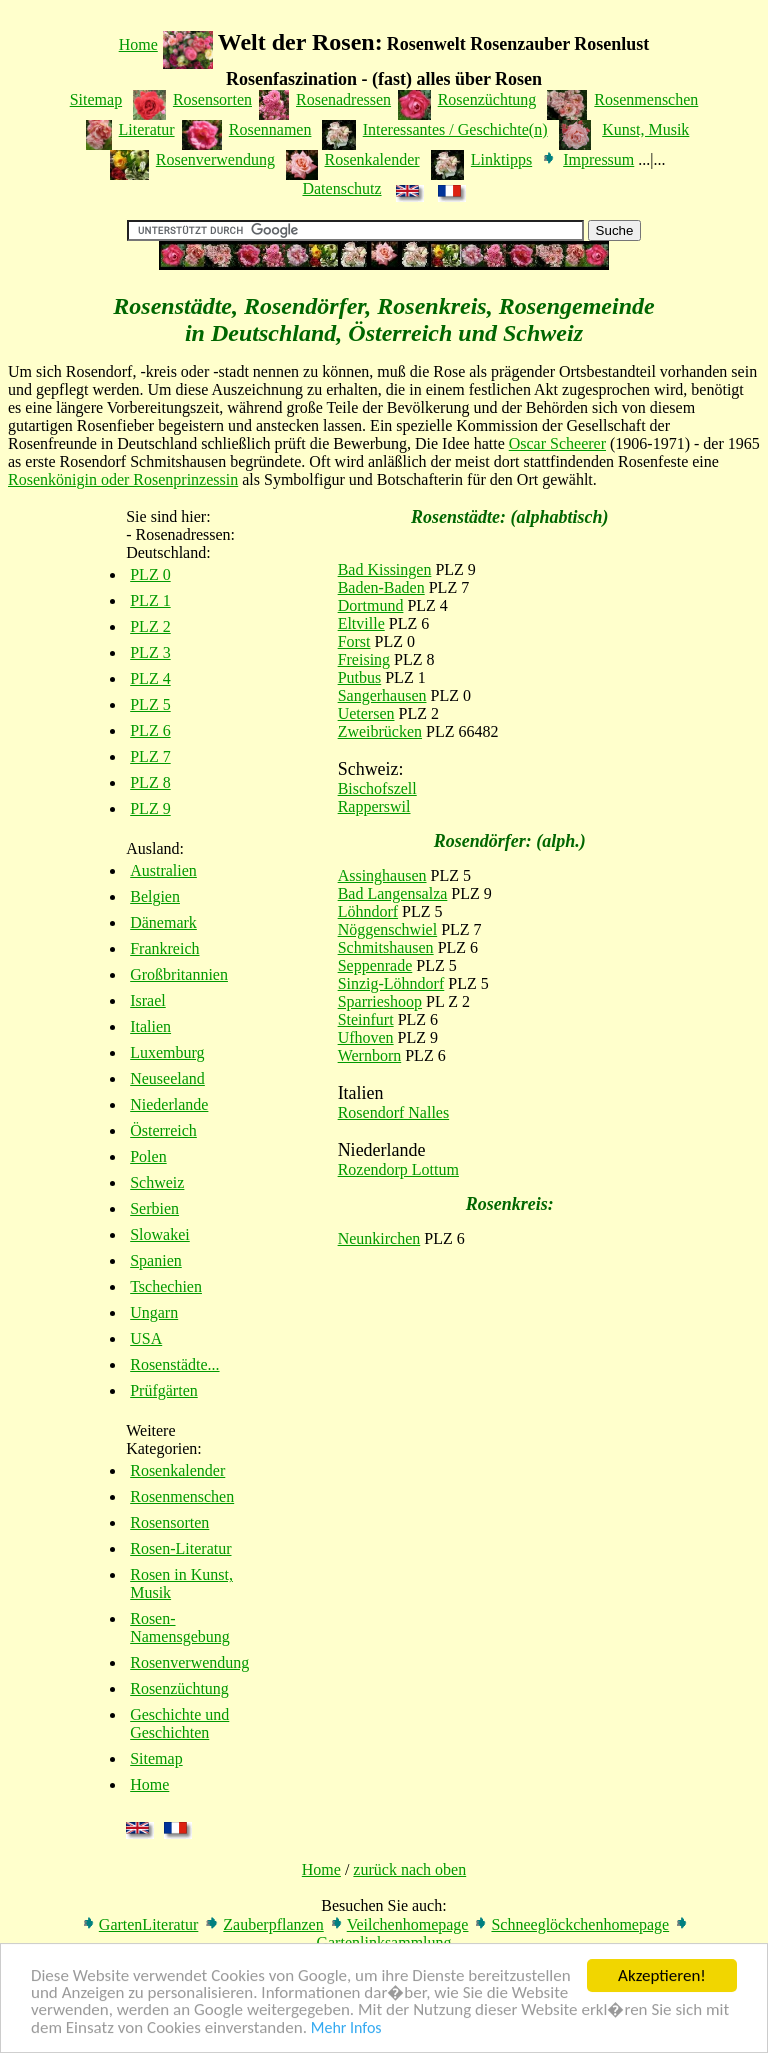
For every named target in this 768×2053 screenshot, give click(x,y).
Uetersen (366, 713)
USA (146, 1338)
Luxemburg (167, 1052)
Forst (354, 641)
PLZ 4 (150, 678)
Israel (148, 1000)
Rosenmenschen (646, 99)
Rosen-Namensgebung (180, 1627)
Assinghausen (382, 875)
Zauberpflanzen (273, 1924)
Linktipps (501, 159)
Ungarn (154, 1312)
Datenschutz (341, 188)
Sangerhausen (382, 695)
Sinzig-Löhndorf (391, 983)
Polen (148, 1156)
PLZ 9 (150, 808)
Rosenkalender (372, 159)
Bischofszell (377, 788)
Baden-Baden (381, 587)
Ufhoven (366, 1037)
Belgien (155, 896)
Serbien (154, 1208)
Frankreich (164, 948)
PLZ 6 (150, 730)
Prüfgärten (164, 1390)
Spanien (156, 1260)
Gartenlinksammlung (383, 1942)
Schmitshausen (386, 947)
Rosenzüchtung (487, 99)
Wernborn (370, 1055)
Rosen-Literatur (180, 1548)
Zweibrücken (380, 731)
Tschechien (166, 1286)
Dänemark (163, 922)
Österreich (163, 1130)
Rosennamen (270, 129)
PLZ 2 (150, 626)
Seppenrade (375, 965)
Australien (163, 870)
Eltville (361, 623)
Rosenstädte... (174, 1364)
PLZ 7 (150, 756)
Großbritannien (179, 974)
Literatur (147, 129)
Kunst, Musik (645, 129)
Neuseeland (167, 1078)
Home (138, 44)
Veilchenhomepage (408, 1924)
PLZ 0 (150, 574)
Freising (364, 659)
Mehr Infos (346, 2030)
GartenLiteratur (149, 1924)
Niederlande (169, 1104)
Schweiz (157, 1182)
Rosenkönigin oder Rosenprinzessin (123, 479)
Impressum (598, 159)
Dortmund (371, 605)
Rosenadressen (343, 99)
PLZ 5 (150, 704)
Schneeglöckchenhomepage (580, 1924)
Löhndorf (368, 911)
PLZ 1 (150, 600)
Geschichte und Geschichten (179, 1723)
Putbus (360, 677)
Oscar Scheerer (557, 443)
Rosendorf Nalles (394, 1112)
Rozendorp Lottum (398, 1169)
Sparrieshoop (380, 1001)
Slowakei (160, 1234)
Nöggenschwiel (388, 929)
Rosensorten (212, 99)
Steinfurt (366, 1019)
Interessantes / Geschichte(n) (455, 129)
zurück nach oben (409, 1869)
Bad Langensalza (393, 893)
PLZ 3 (150, 652)
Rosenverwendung (215, 159)
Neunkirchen (379, 1238)
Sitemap (96, 99)
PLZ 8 (150, 782)
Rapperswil (374, 806)
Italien (150, 1026)
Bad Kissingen (385, 569)
